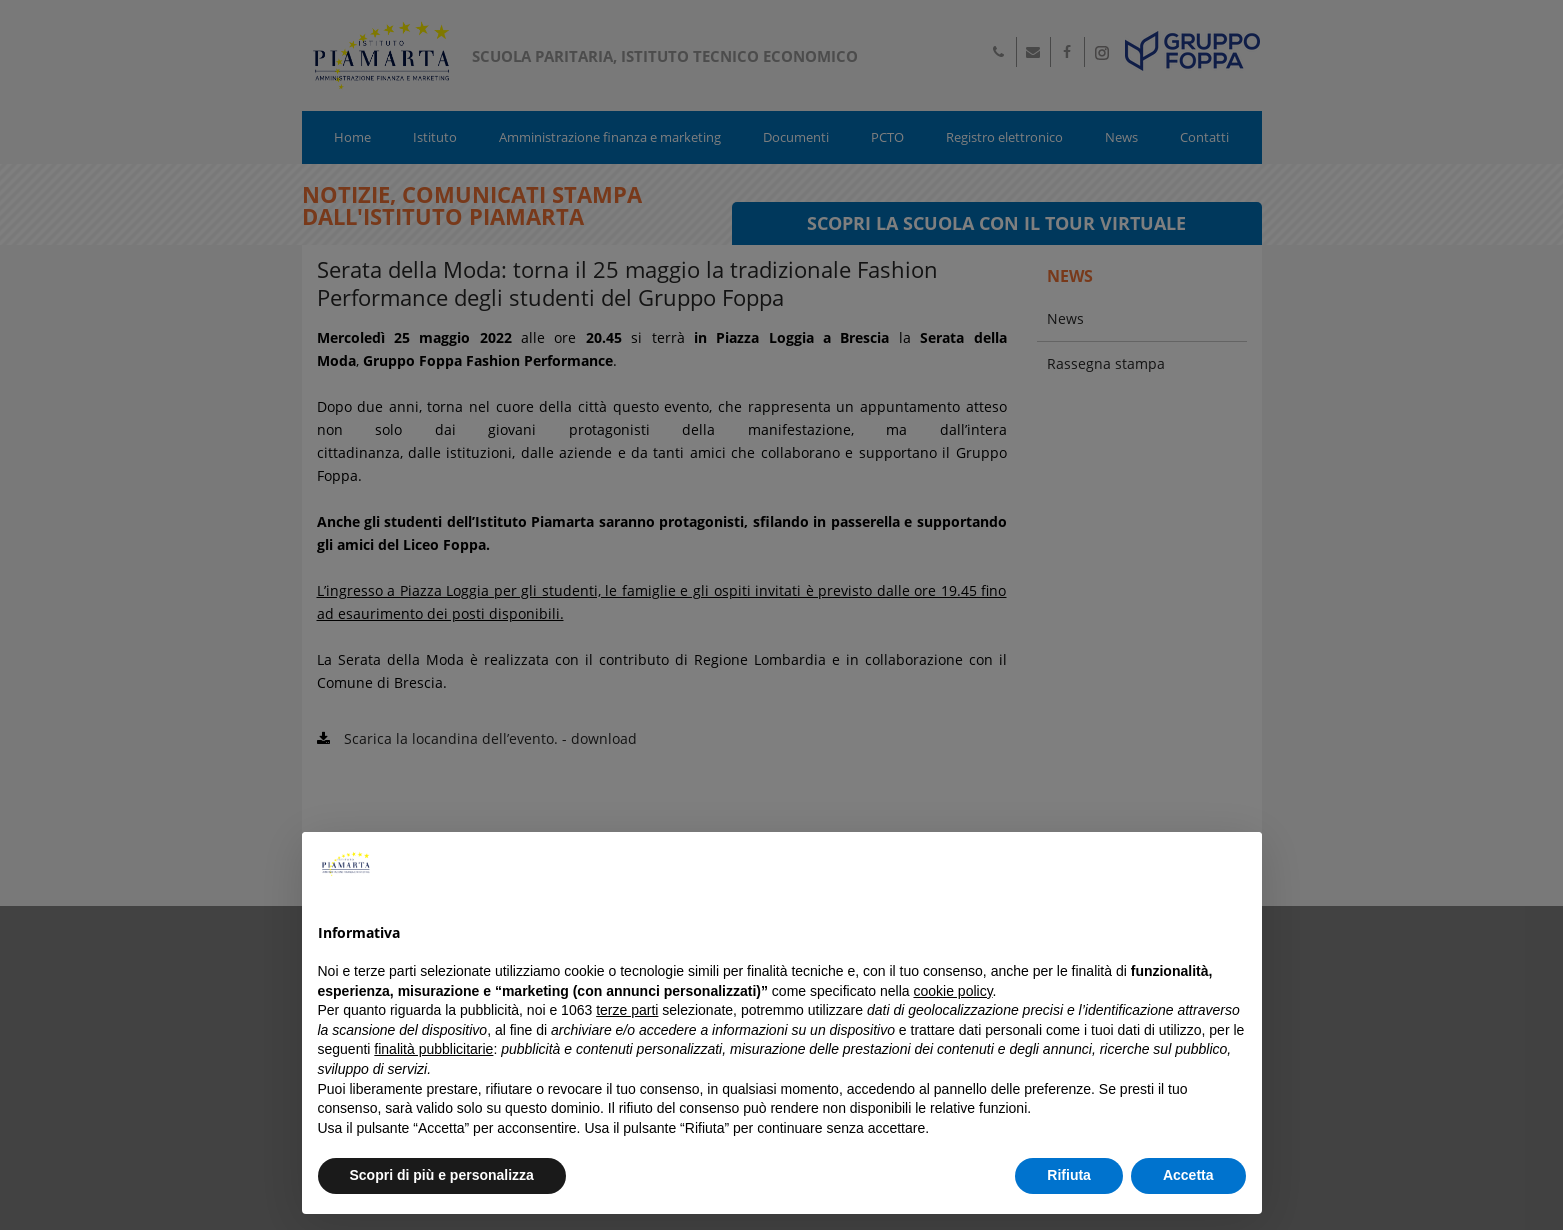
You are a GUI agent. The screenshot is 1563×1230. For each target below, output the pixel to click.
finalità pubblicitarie (433, 1049)
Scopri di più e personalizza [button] (442, 1175)
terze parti (627, 1010)
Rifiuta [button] (1069, 1175)
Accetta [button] (1188, 1175)
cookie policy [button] (952, 991)
